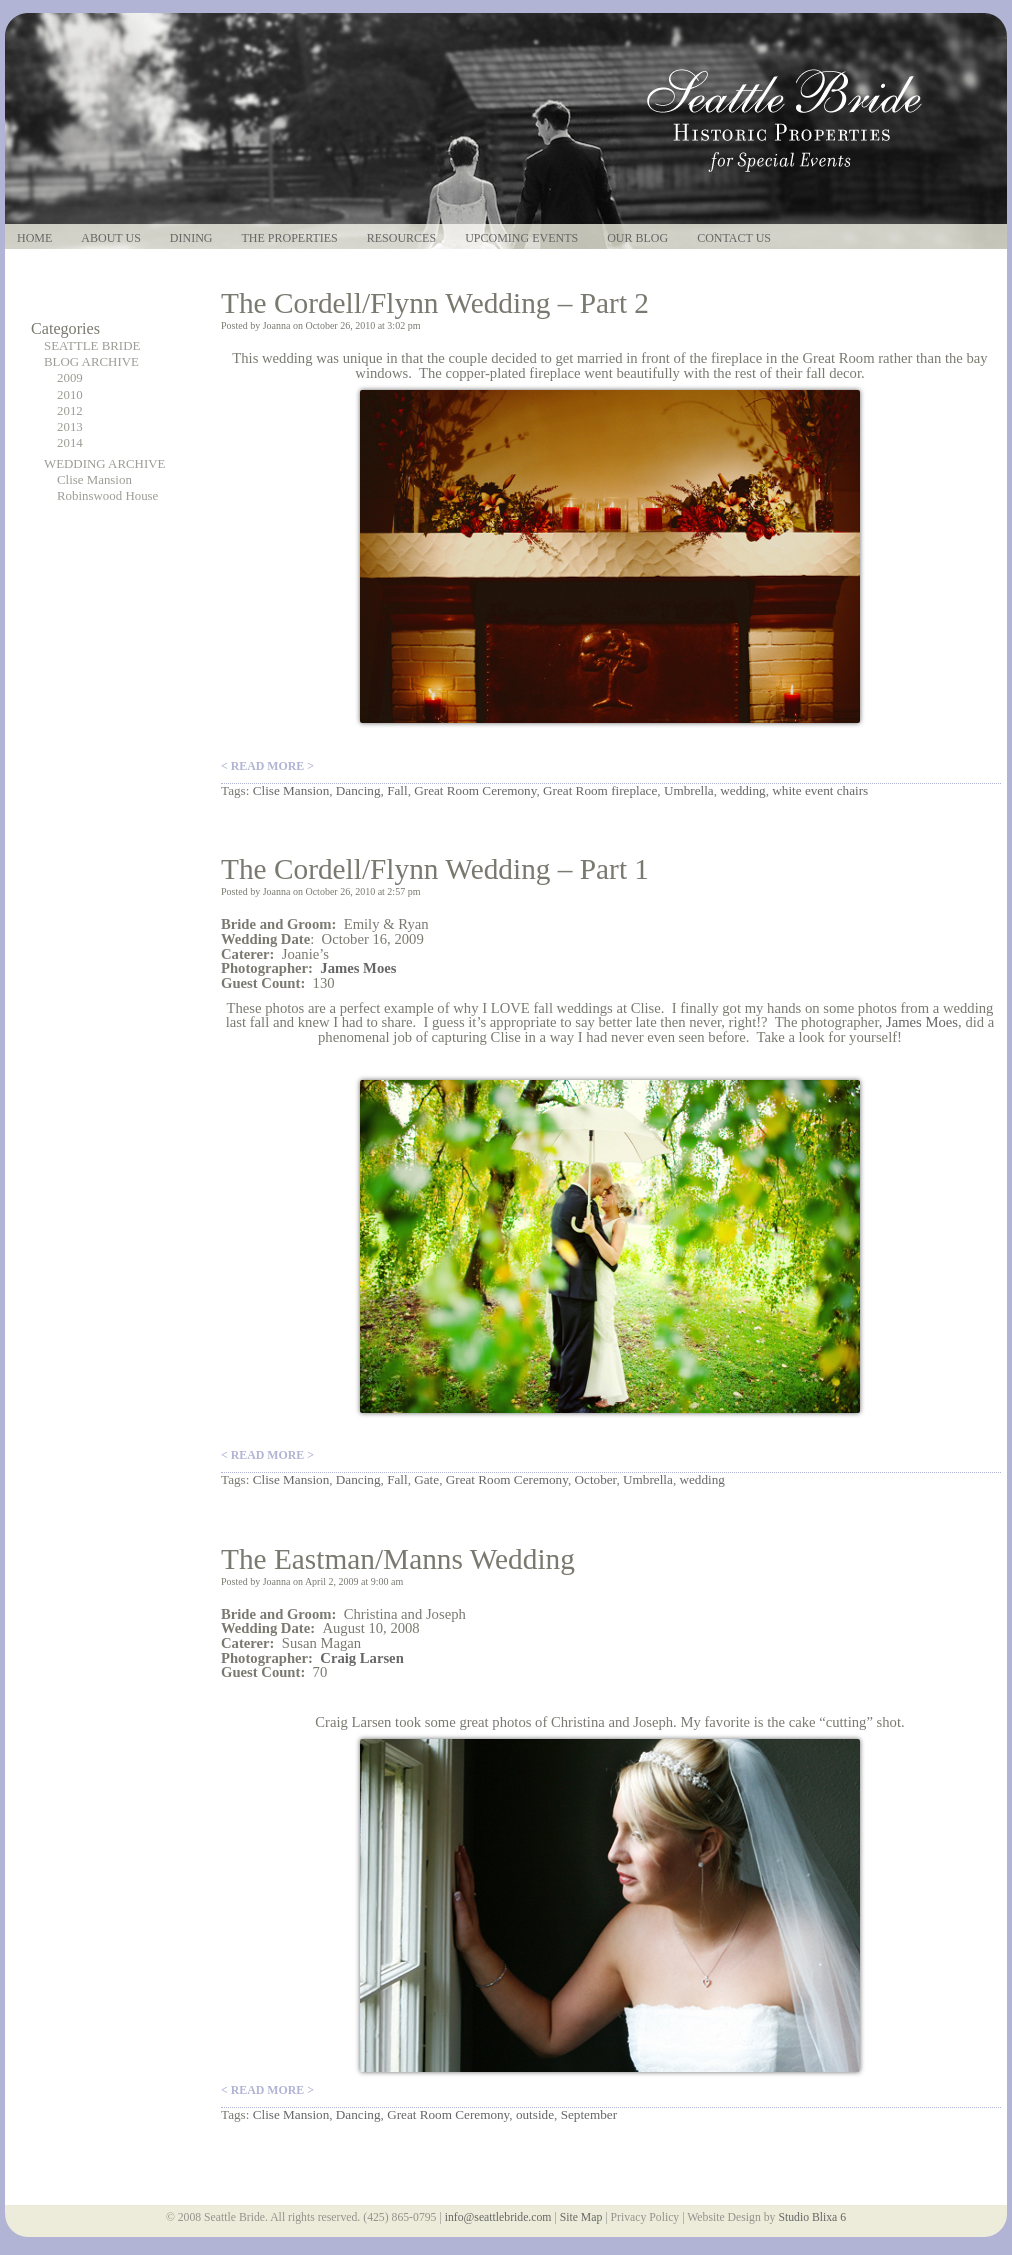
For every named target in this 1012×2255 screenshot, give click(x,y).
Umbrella (689, 790)
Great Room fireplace (600, 790)
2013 (70, 427)
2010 (70, 395)
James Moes (922, 1022)
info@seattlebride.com (498, 2217)
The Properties (289, 238)
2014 (70, 443)
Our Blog (637, 238)
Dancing (358, 790)
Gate (426, 1479)
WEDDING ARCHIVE (104, 464)
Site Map (581, 2217)
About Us (110, 238)
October (596, 1479)
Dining (191, 238)
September (589, 2114)
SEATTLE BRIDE (92, 346)
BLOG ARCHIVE (91, 362)
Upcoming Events (521, 238)
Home (34, 238)
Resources (401, 238)
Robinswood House (107, 496)
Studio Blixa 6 (812, 2217)
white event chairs (820, 790)
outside (535, 2114)
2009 (70, 378)
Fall (397, 790)
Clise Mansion (94, 480)
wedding (742, 790)
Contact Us (734, 238)
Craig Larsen (361, 1658)
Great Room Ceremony (475, 790)
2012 (70, 411)
